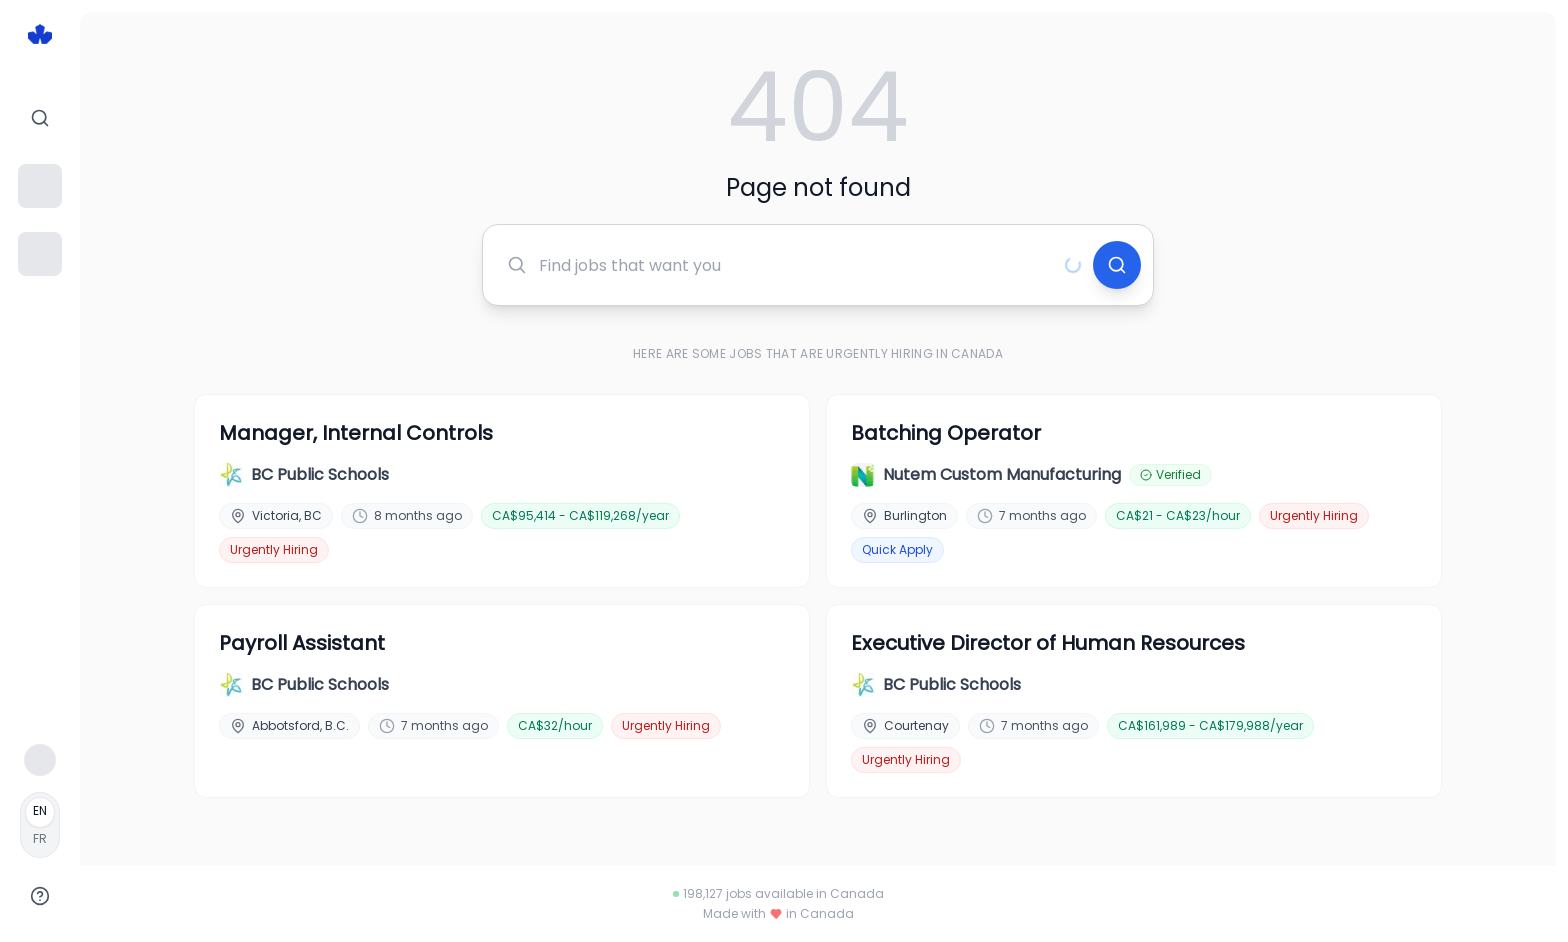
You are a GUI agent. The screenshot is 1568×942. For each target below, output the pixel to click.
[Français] (40, 825)
